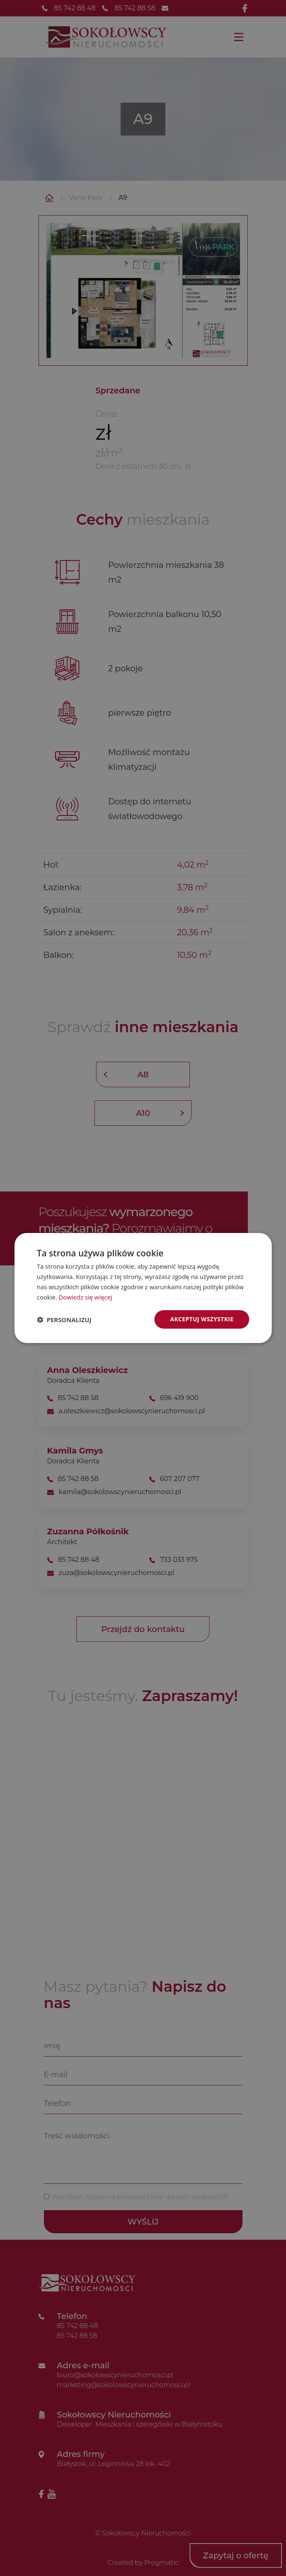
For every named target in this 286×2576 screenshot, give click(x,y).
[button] (64, 1319)
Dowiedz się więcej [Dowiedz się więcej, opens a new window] (85, 1297)
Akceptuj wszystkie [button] (201, 1319)
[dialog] (143, 1288)
